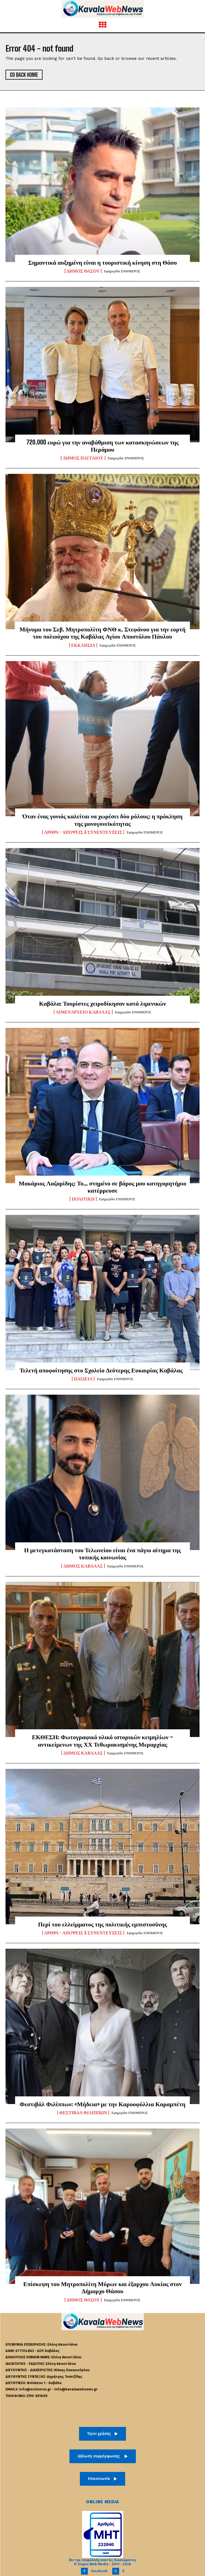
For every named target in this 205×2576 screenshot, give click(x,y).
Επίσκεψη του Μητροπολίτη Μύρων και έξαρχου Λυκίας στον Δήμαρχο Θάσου (102, 2287)
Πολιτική (83, 1199)
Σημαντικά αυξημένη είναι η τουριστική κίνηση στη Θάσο (102, 262)
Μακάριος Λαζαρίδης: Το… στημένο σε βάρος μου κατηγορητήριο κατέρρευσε (102, 1186)
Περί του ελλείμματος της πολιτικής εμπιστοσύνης (102, 1924)
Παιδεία (83, 1379)
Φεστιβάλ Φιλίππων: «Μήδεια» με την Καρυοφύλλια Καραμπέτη (102, 2104)
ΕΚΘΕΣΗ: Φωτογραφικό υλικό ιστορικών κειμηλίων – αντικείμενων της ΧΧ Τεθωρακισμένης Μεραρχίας (102, 1740)
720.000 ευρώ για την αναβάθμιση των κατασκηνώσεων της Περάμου (102, 445)
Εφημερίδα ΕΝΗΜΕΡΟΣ (122, 271)
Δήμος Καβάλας (83, 1566)
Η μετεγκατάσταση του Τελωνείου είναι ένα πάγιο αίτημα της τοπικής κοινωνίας (102, 1553)
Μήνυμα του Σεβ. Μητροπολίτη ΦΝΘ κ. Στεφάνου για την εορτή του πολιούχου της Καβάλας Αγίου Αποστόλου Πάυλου (102, 632)
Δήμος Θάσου (83, 271)
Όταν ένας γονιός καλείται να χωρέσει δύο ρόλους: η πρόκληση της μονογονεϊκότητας (102, 819)
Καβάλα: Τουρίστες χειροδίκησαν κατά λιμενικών (102, 1003)
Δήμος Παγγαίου (83, 458)
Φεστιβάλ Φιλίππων (83, 2112)
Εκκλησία (83, 645)
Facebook (99, 2571)
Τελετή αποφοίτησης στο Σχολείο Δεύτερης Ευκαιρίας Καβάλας (102, 1370)
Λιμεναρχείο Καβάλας (83, 1012)
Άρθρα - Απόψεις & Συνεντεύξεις (83, 832)
